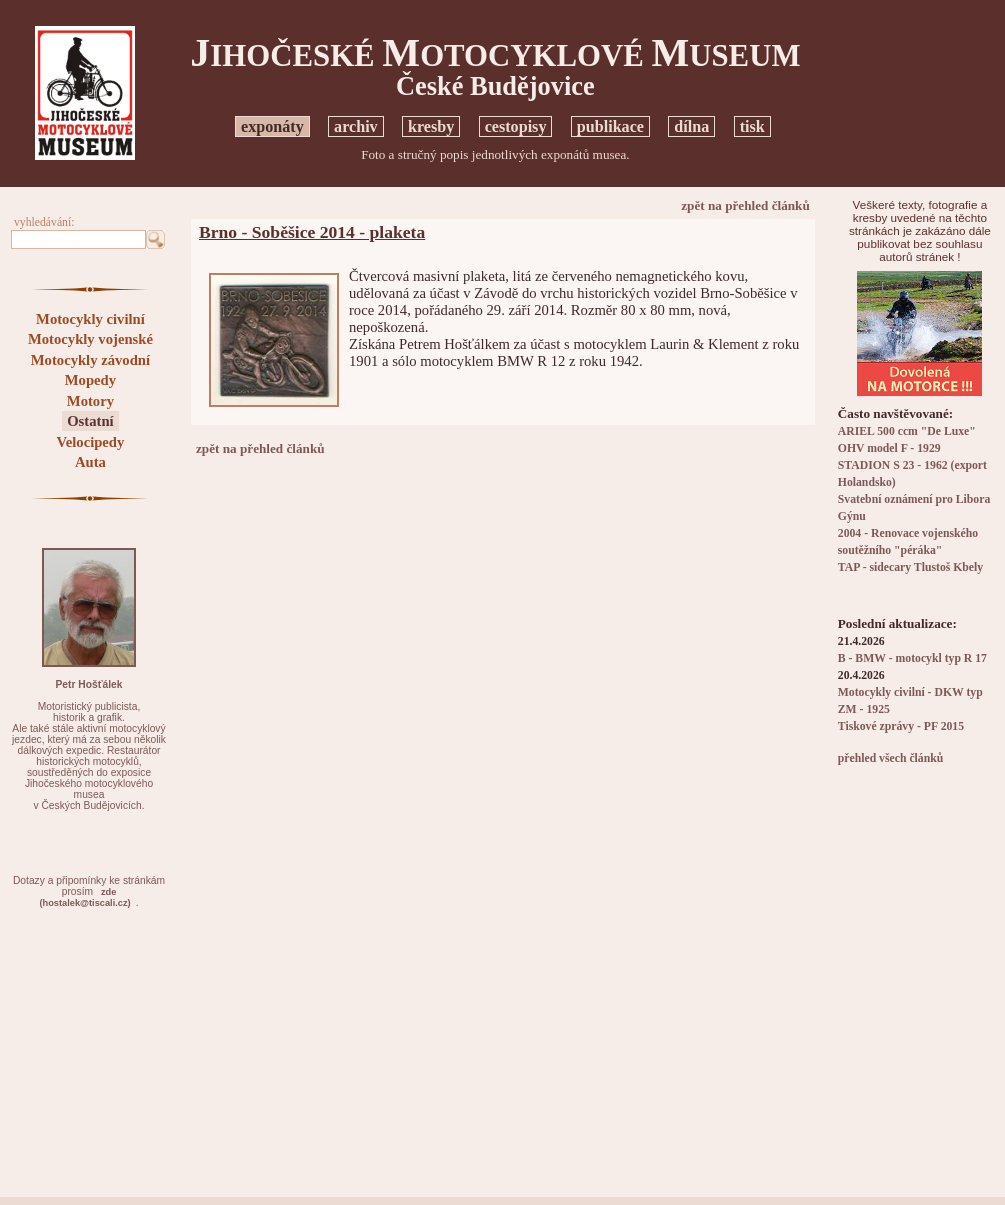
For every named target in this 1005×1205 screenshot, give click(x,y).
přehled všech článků (890, 758)
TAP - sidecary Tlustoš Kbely (910, 567)
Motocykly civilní (90, 319)
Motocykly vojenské (90, 339)
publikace (610, 126)
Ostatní (90, 421)
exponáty (272, 126)
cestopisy (516, 126)
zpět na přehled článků (745, 205)
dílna (691, 126)
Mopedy (90, 380)
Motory (90, 401)
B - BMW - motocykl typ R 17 (912, 658)
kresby (431, 126)
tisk (752, 126)
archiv (356, 126)
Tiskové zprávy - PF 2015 (901, 726)
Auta (90, 462)
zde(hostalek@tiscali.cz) (85, 897)
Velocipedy (90, 442)
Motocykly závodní (90, 360)
